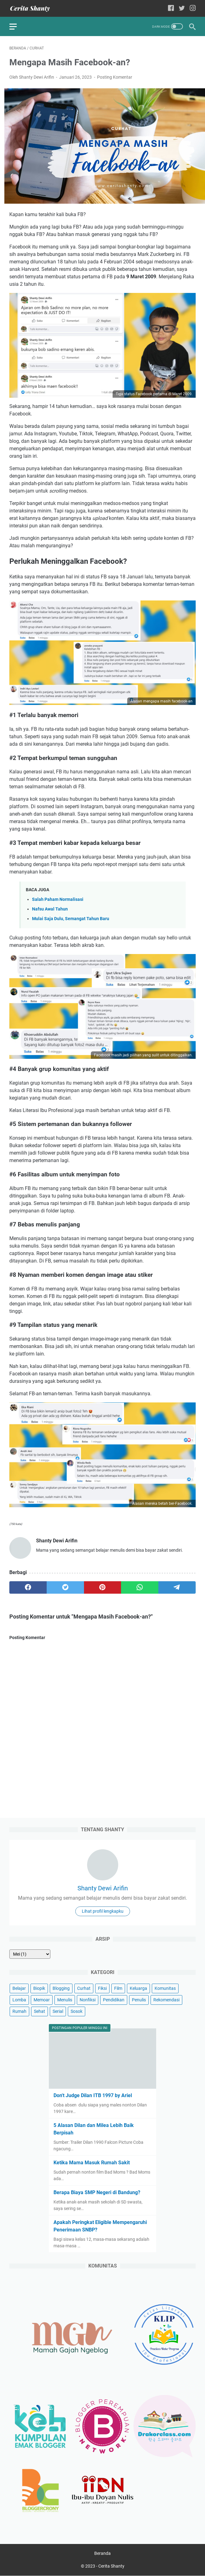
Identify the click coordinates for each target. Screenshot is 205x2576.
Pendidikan (113, 1999)
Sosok (76, 2011)
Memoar (42, 1999)
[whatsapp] (139, 1587)
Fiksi (102, 1988)
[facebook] (28, 1587)
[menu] (16, 26)
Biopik (39, 1988)
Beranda (102, 2553)
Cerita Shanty (111, 2566)
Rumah (19, 2011)
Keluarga (138, 1988)
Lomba (19, 1999)
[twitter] (65, 1587)
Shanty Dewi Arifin (102, 1888)
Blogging (61, 1988)
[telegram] (177, 1587)
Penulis (139, 1999)
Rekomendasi (166, 1999)
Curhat (84, 1988)
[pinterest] (102, 1587)
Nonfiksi (88, 1999)
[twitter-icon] (182, 8)
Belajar (19, 1988)
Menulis (64, 1999)
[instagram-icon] (193, 8)
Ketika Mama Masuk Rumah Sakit (92, 2163)
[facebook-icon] (171, 8)
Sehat (39, 2011)
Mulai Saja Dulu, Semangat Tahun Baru (70, 918)
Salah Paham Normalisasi (57, 899)
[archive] (29, 1954)
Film (118, 1988)
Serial (58, 2011)
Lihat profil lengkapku (102, 1911)
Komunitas (165, 1988)
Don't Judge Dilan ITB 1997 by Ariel (93, 2095)
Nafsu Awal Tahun (50, 909)
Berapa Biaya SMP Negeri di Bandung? (97, 2192)
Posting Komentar (114, 77)
